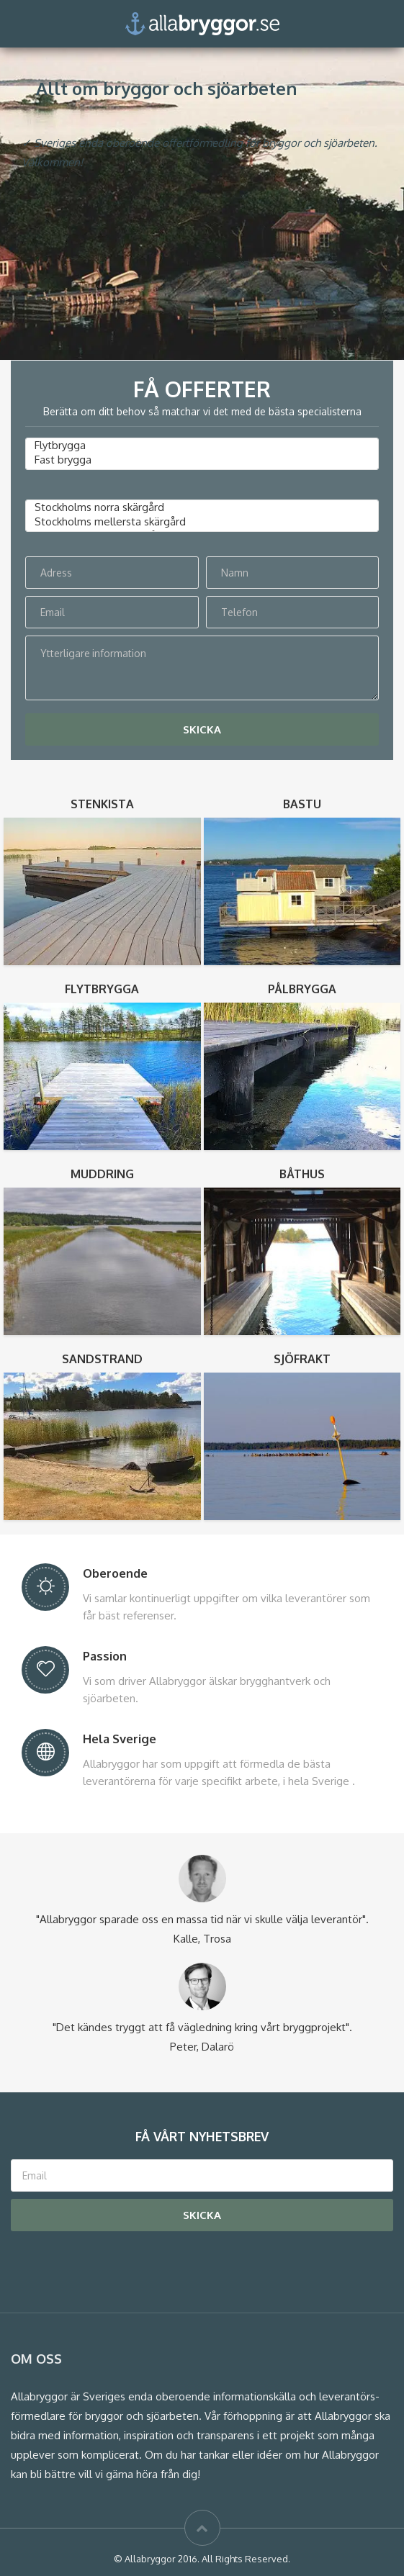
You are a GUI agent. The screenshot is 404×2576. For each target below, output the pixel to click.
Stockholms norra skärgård (202, 507)
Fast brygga (202, 460)
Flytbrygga (202, 445)
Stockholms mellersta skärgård (202, 522)
